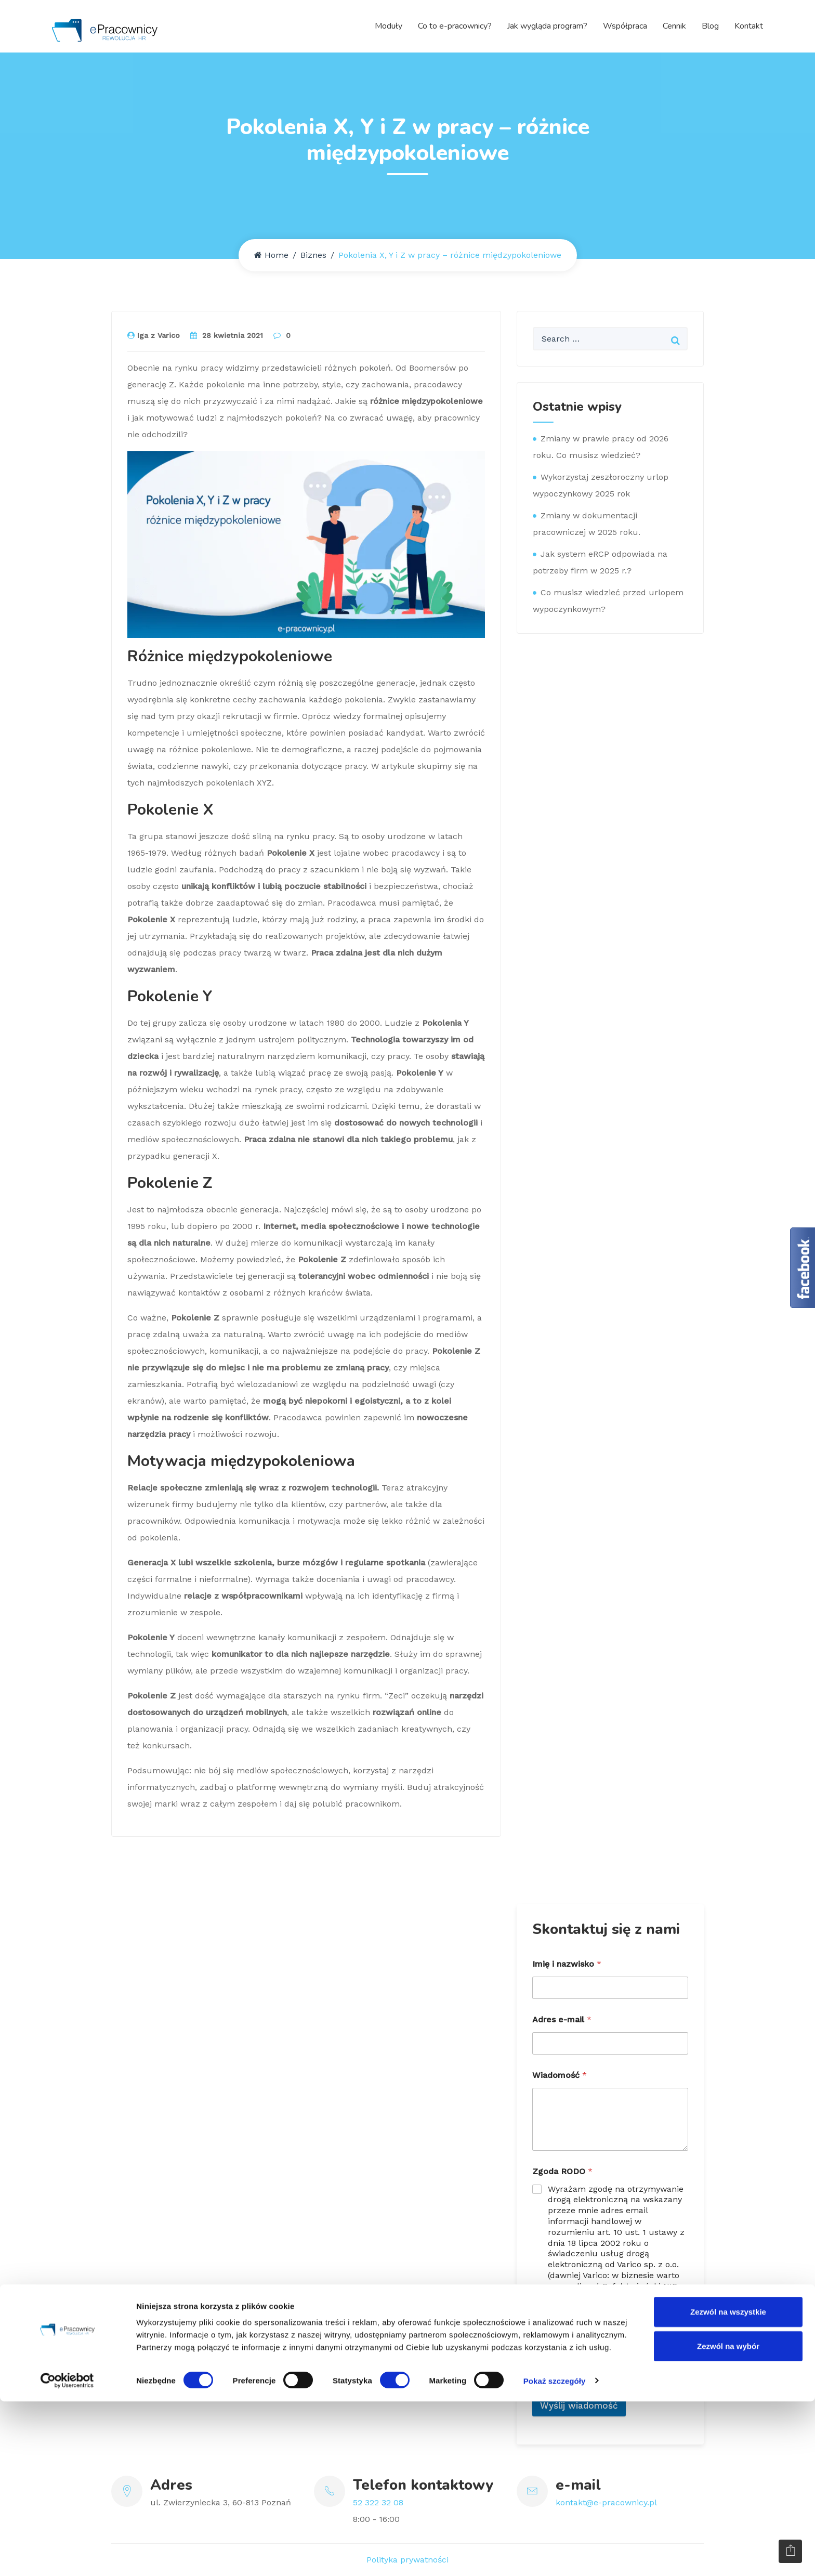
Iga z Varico (153, 335)
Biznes (313, 255)
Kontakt (748, 26)
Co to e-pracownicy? (455, 26)
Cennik (674, 26)
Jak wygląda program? (547, 26)
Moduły (388, 26)
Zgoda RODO (562, 2171)
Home (271, 255)
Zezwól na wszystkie (728, 2486)
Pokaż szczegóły (554, 2555)
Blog (710, 26)
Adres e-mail (561, 2019)
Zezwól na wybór (728, 2520)
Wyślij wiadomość (579, 2405)
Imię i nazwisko (566, 1964)
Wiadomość (559, 2075)
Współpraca (625, 26)
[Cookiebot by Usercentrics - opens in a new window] (67, 2556)
